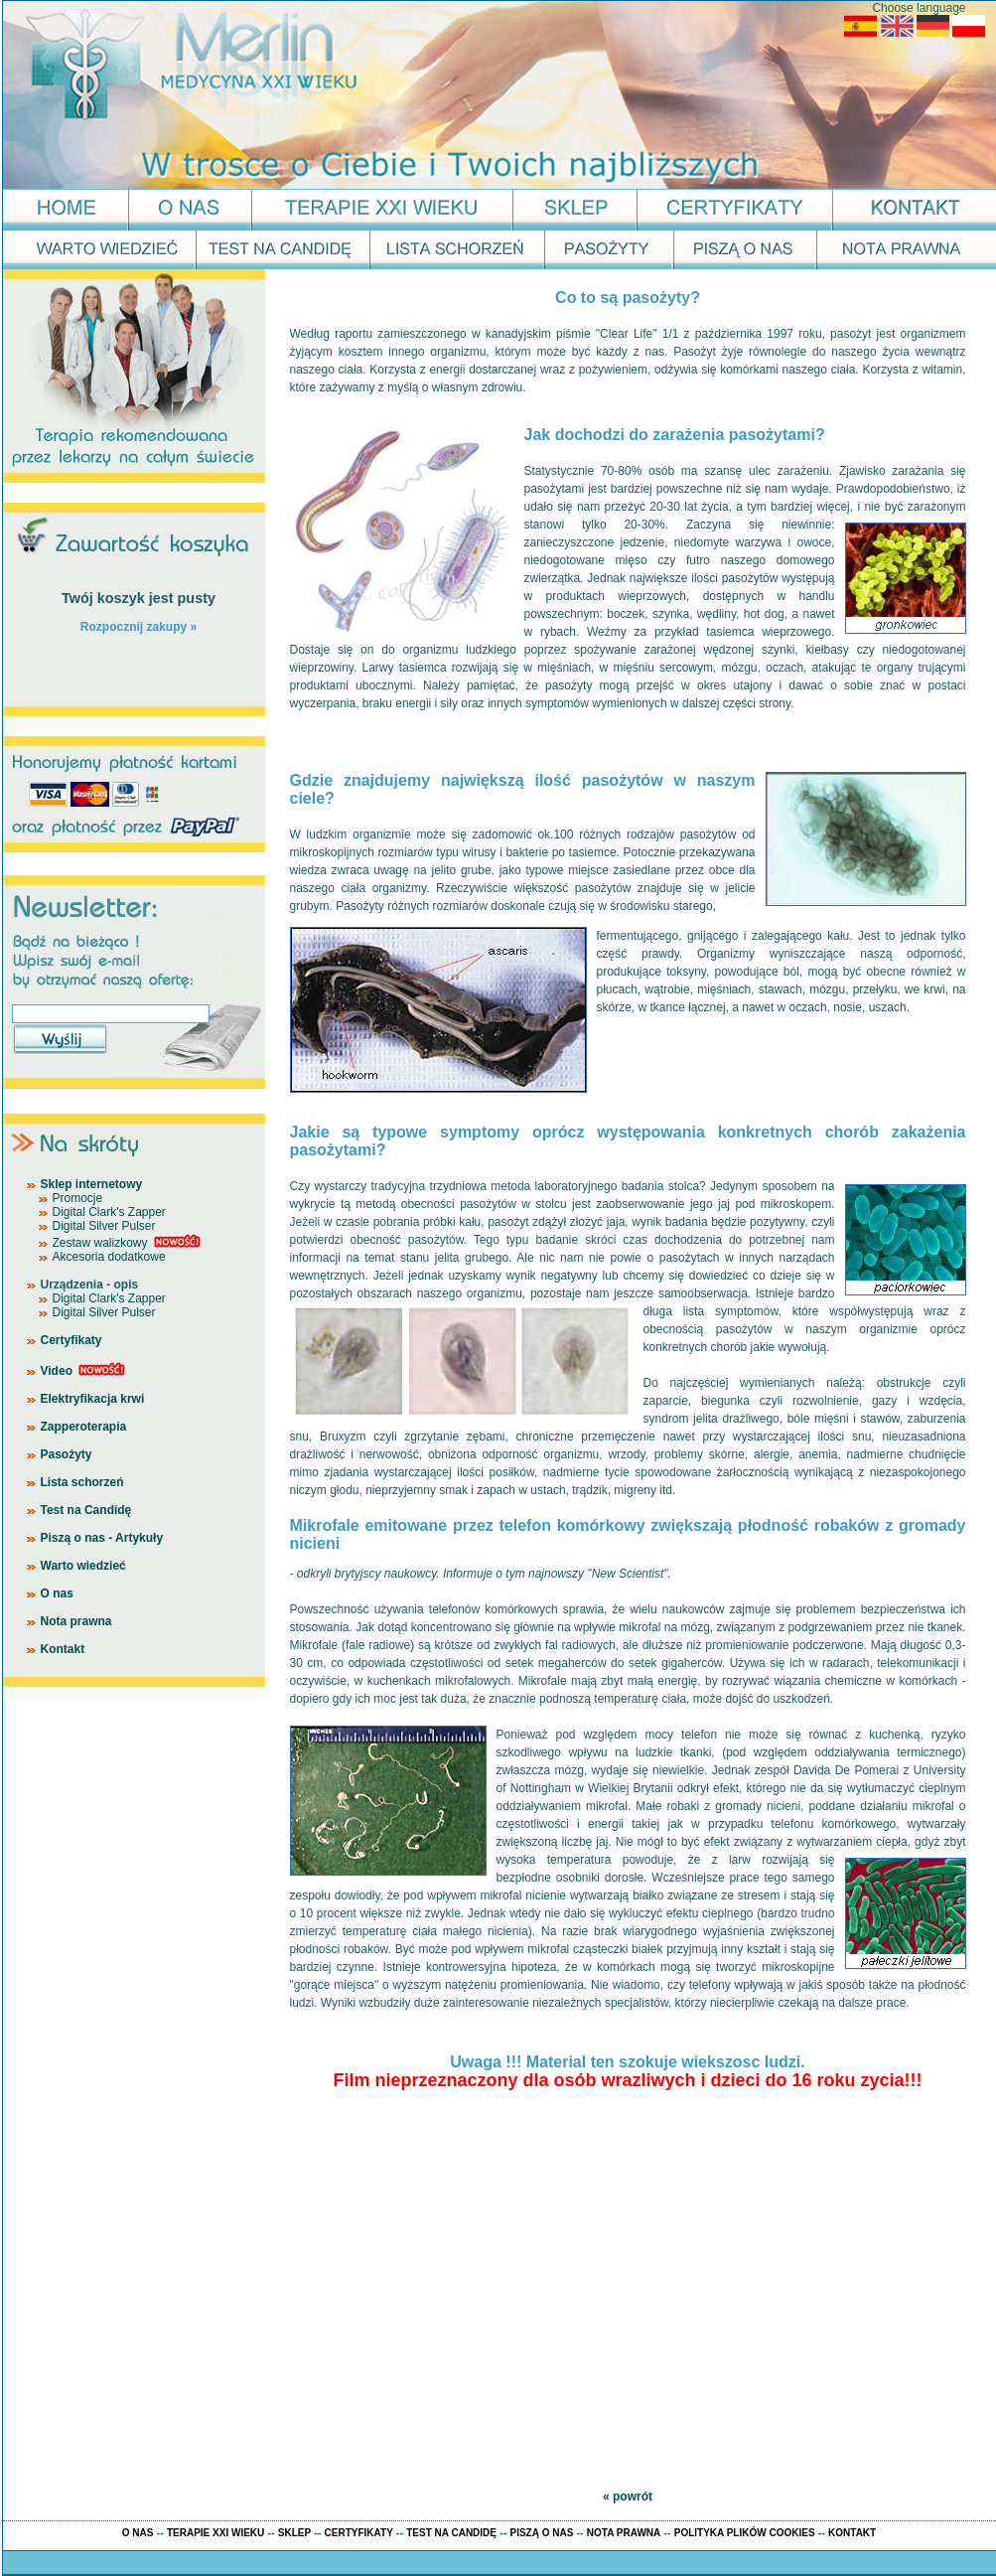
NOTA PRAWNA (623, 2532)
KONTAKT (852, 2532)
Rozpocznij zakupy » (138, 627)
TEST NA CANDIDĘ (451, 2532)
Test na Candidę (86, 1510)
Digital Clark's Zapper (109, 1212)
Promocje (78, 1198)
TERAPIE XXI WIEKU (215, 2532)
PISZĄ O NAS (541, 2532)
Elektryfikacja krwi (93, 1399)
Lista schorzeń (82, 1482)
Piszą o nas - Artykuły (102, 1538)
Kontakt (63, 1649)
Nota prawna (76, 1621)
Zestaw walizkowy (100, 1243)
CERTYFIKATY (359, 2532)
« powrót (627, 2496)
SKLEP (294, 2532)
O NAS (138, 2532)
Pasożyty (66, 1454)
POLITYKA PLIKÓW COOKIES (744, 2532)
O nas (57, 1593)
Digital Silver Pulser (104, 1226)
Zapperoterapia (84, 1427)
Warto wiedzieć (83, 1566)
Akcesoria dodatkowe (109, 1257)
